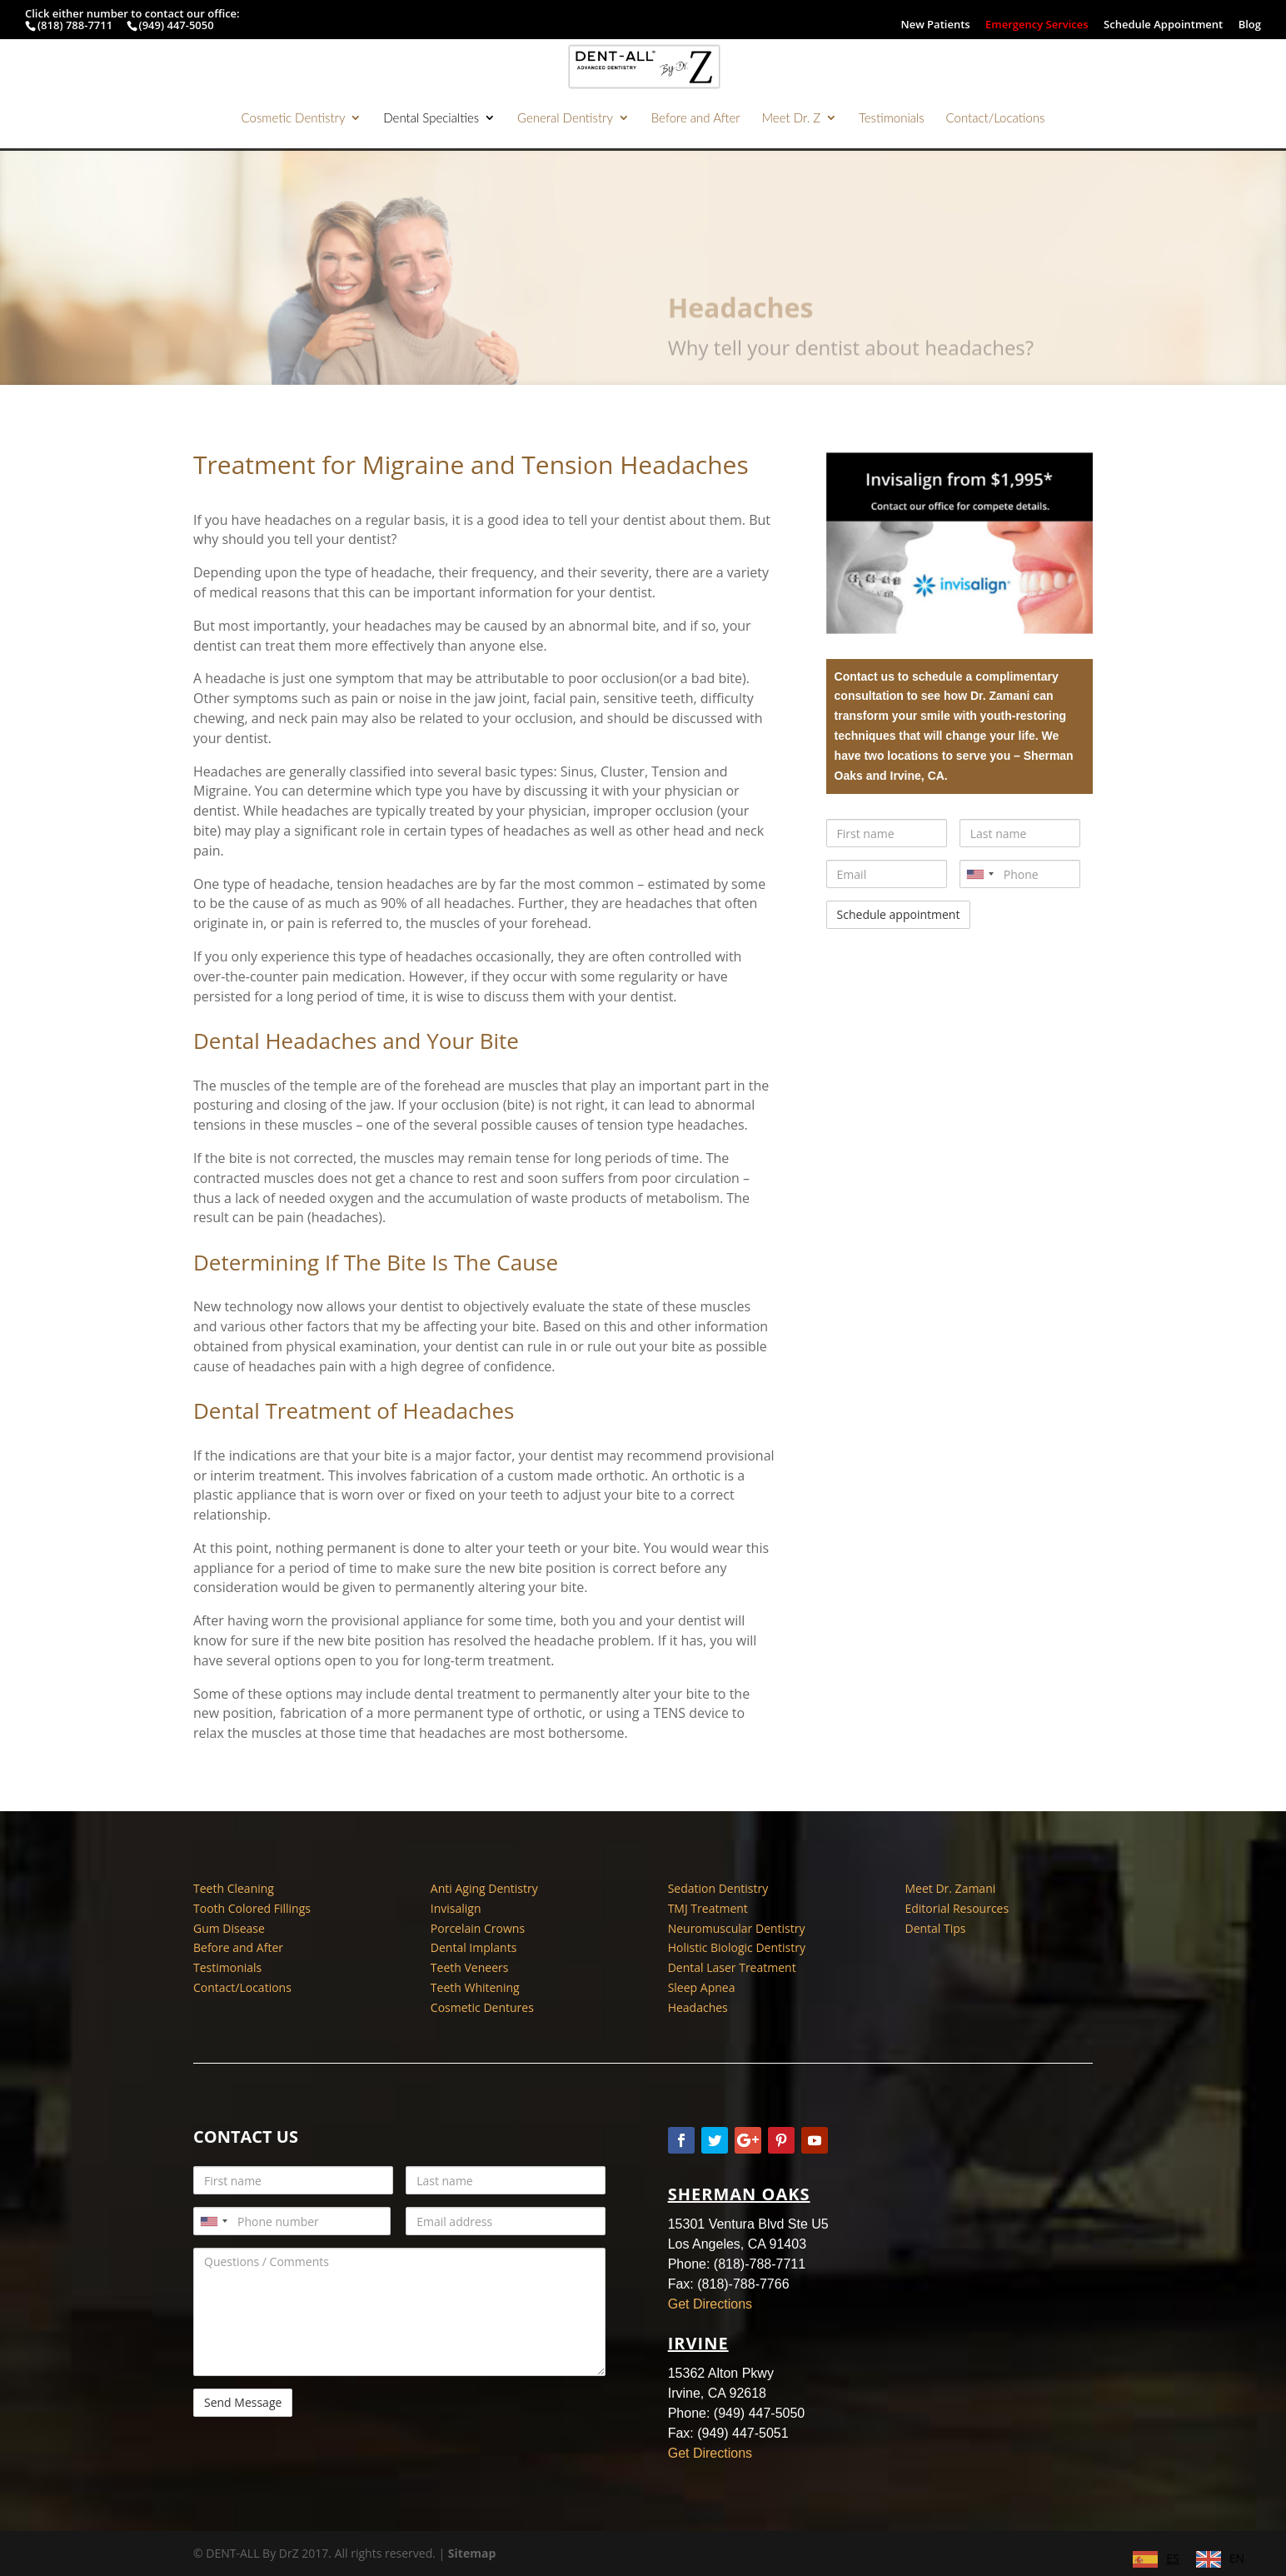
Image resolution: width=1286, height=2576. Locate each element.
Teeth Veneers (470, 1967)
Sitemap (472, 2553)
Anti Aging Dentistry (484, 1888)
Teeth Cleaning (233, 1888)
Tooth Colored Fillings (252, 1908)
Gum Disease (229, 1928)
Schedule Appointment (1163, 25)
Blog (1250, 25)
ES (1172, 2558)
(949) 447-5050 (176, 24)
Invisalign (456, 1908)
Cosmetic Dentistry (294, 118)
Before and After (695, 118)
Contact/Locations (995, 118)
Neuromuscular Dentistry (736, 1928)
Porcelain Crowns (478, 1928)
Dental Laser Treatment (732, 1967)
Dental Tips (935, 1928)
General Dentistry (565, 118)
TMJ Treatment (708, 1908)
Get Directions (710, 2304)
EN (1236, 2558)
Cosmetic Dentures (482, 2007)
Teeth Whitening (475, 1987)
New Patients (934, 25)
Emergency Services (1037, 25)
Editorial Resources (957, 1908)
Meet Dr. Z (790, 118)
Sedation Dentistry (718, 1888)
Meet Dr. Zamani (950, 1888)
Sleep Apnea (701, 1987)
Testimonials (892, 118)
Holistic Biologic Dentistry (736, 1947)
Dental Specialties (431, 118)
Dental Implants (474, 1947)
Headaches (698, 2007)
